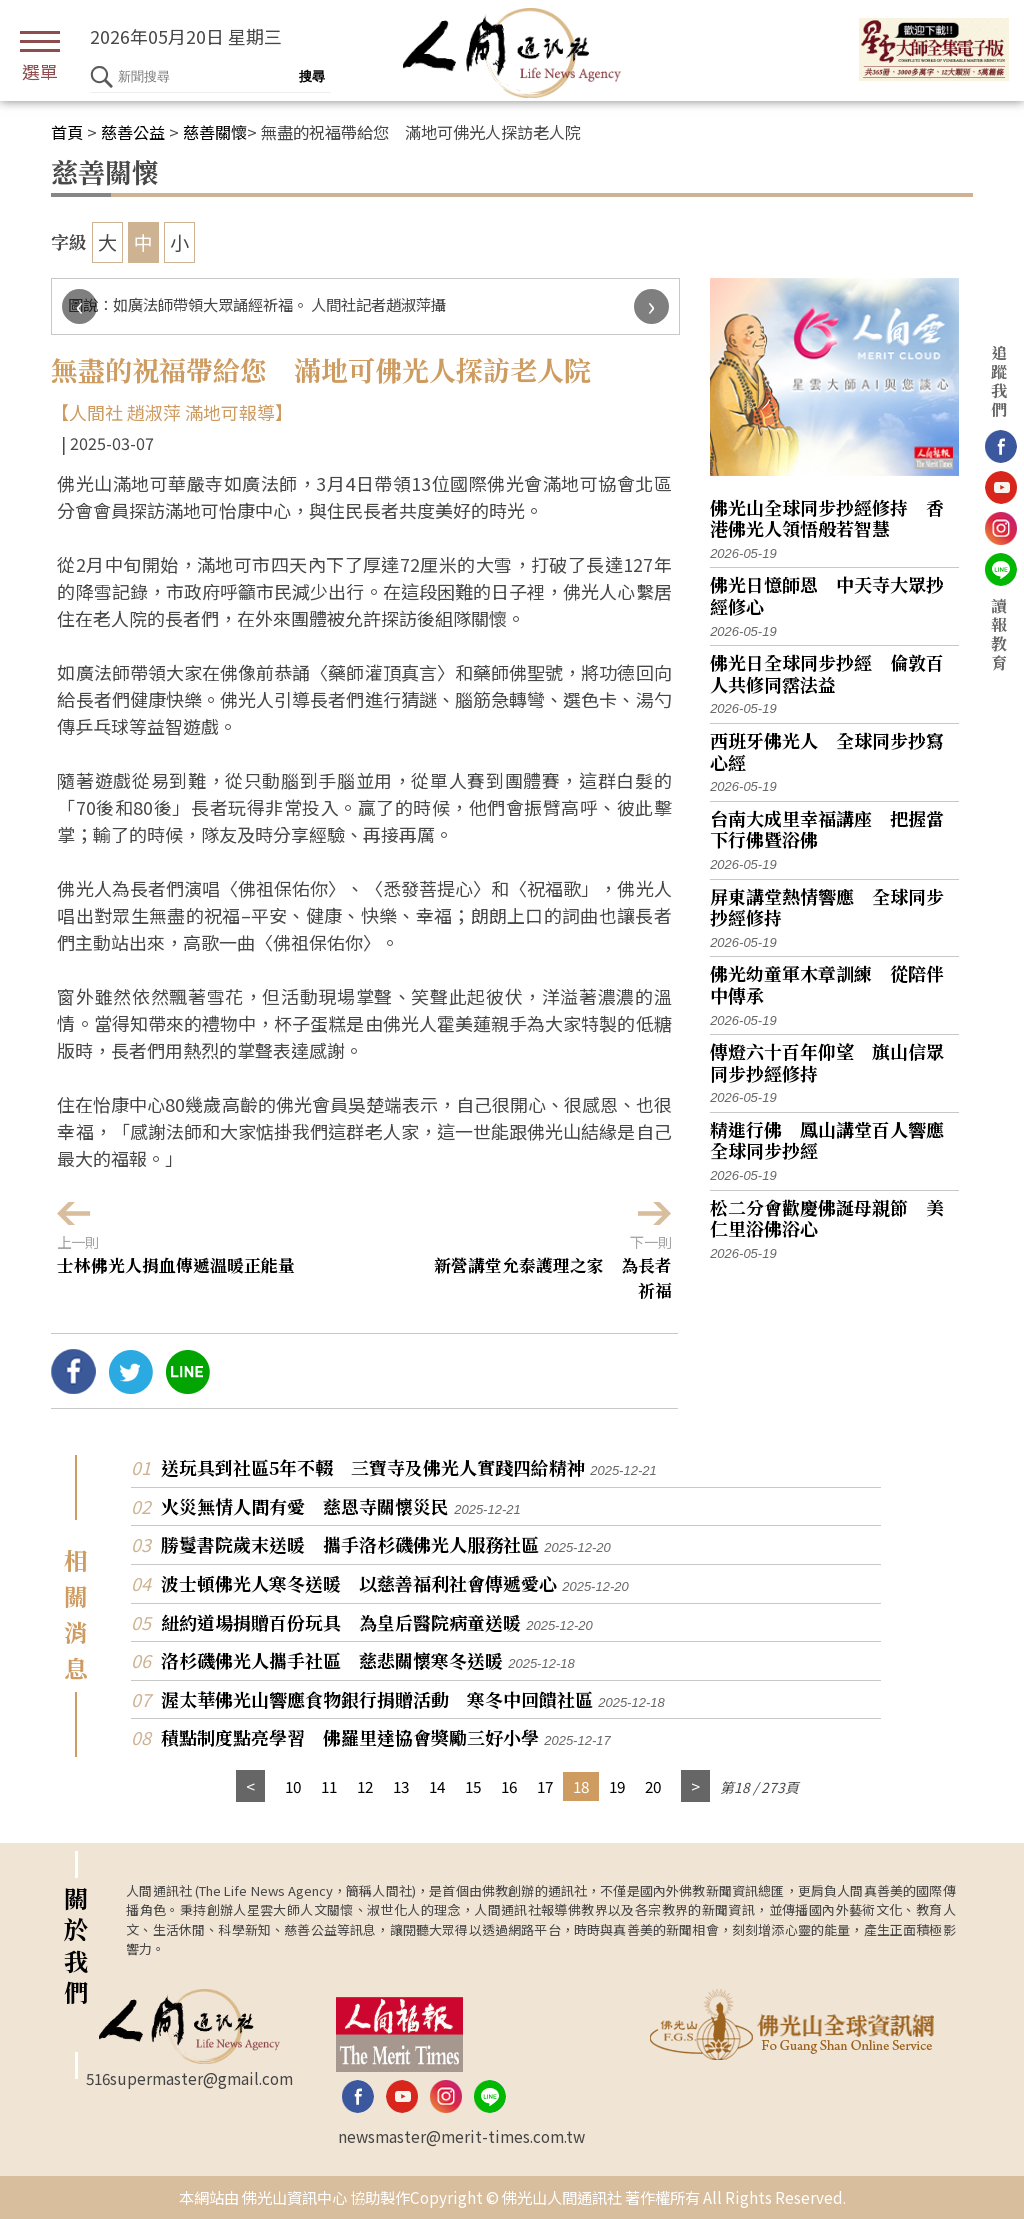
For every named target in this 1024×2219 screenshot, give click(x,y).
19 (617, 1786)
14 (437, 1786)
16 (509, 1786)
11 (329, 1786)
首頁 (67, 132)
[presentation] (79, 306)
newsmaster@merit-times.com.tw (461, 2136)
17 (545, 1786)
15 (473, 1786)
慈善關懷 (215, 132)
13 (401, 1786)
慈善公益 (133, 132)
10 (293, 1786)
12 (365, 1786)
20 (653, 1786)
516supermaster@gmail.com (189, 2078)
